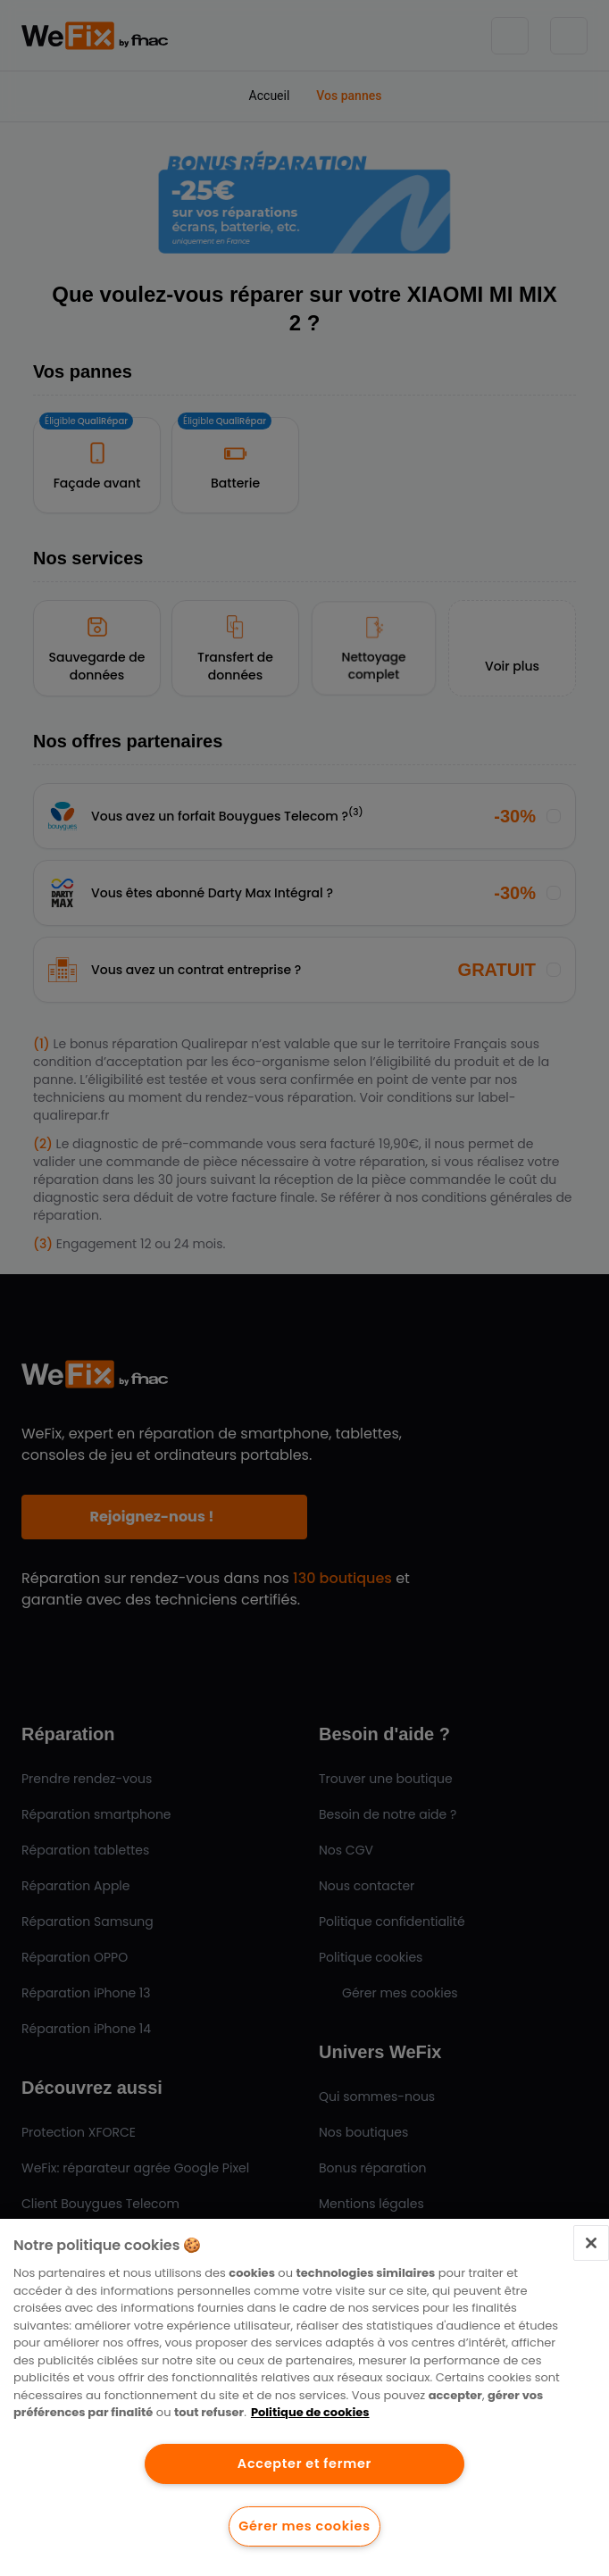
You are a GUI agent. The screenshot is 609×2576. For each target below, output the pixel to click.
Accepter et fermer (304, 2463)
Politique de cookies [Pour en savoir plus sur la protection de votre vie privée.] (310, 2412)
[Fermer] (591, 2243)
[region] (304, 2397)
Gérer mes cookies (304, 2526)
